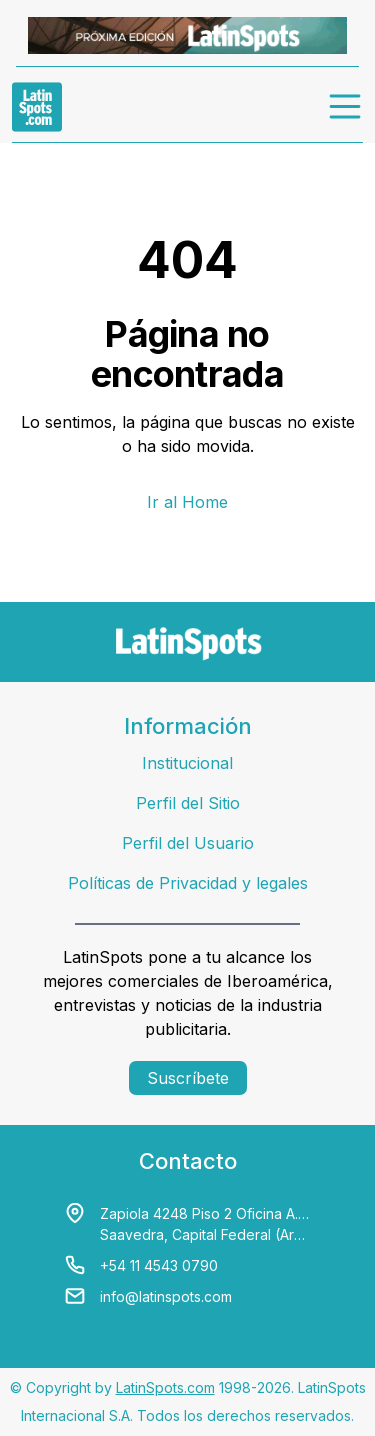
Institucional (187, 763)
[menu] (346, 107)
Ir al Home (187, 502)
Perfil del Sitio (188, 803)
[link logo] (37, 107)
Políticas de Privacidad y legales (188, 883)
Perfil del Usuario (188, 843)
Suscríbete (188, 1078)
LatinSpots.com (165, 1387)
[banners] (187, 35)
